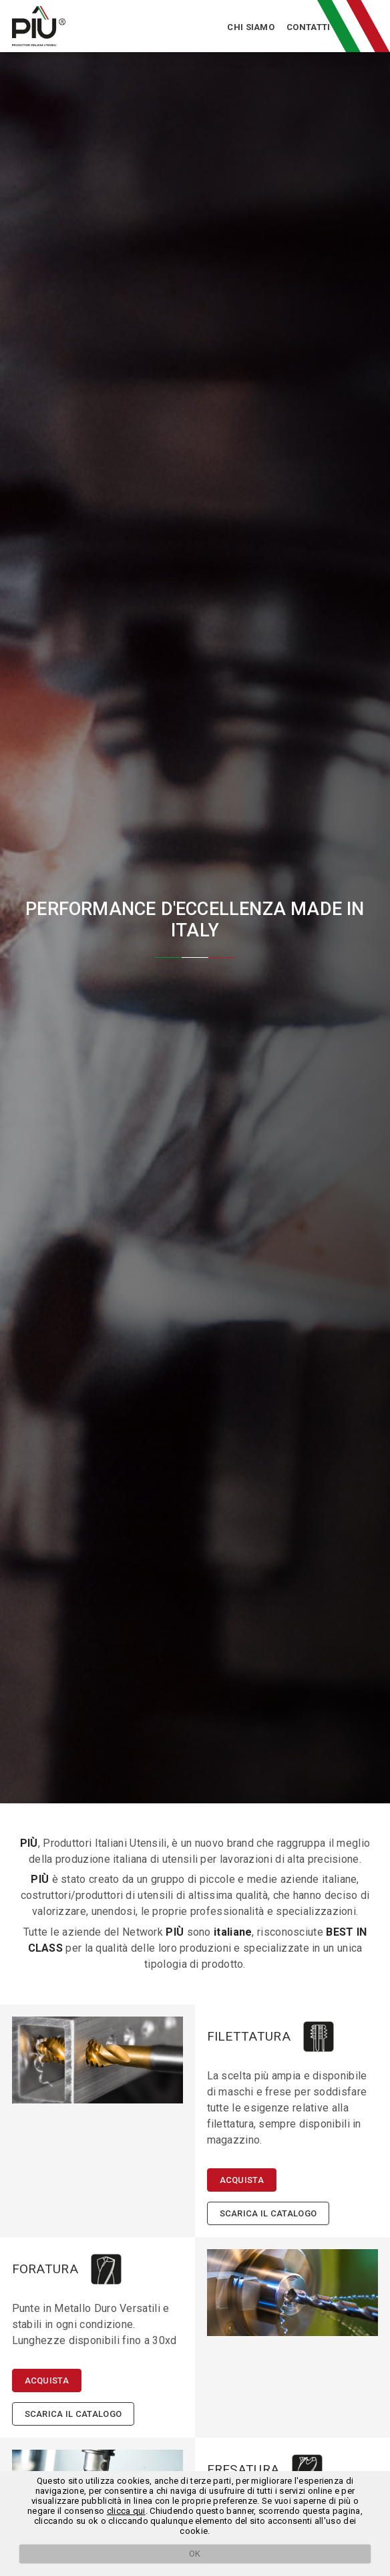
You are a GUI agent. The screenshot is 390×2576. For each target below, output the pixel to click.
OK (195, 2554)
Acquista (242, 2180)
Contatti (308, 27)
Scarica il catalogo (268, 2213)
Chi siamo (250, 27)
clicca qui (126, 2511)
